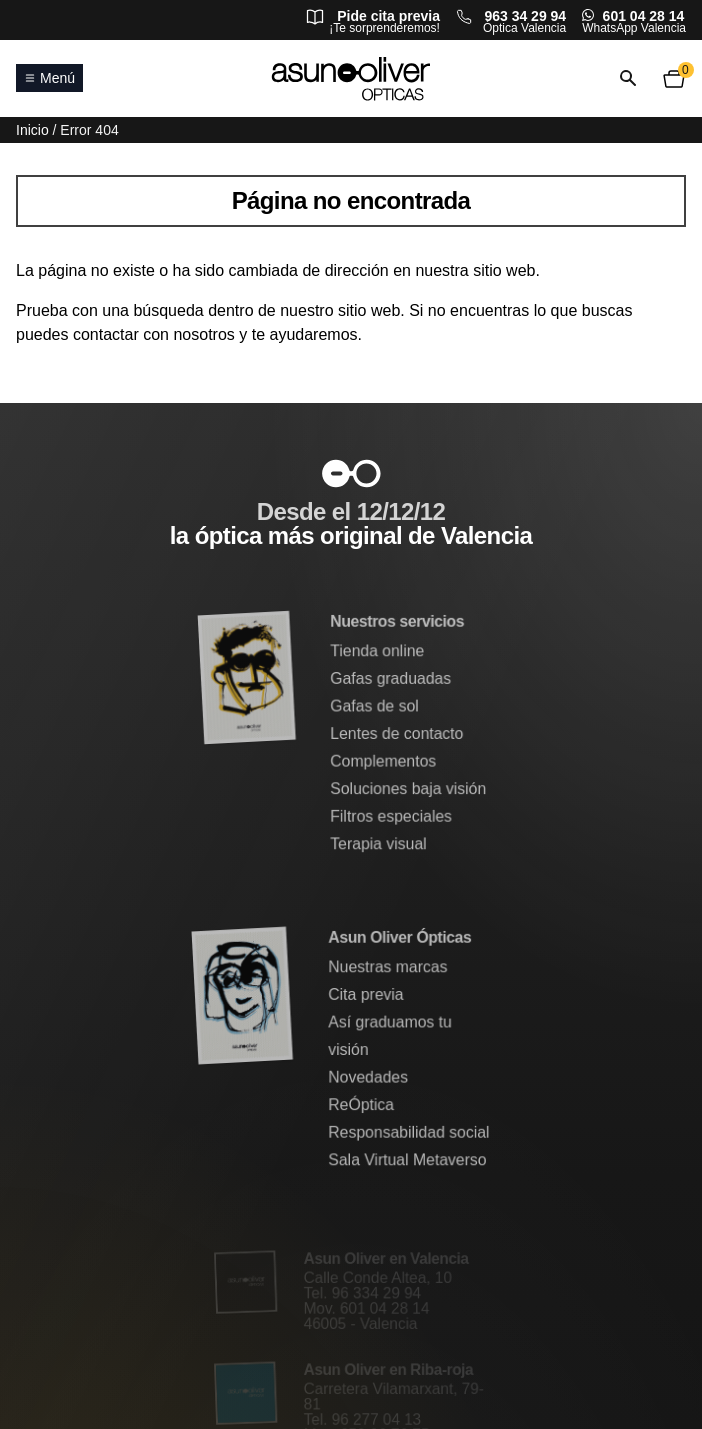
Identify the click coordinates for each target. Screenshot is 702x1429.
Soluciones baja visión (408, 788)
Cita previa (366, 995)
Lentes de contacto (397, 734)
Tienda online (377, 652)
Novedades (368, 1077)
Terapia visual (378, 843)
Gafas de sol (375, 706)
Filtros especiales (391, 816)
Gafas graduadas (391, 679)
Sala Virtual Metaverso (407, 1159)
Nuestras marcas (388, 968)
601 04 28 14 (644, 16)
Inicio (32, 130)
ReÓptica (361, 1104)
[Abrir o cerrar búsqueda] (628, 78)
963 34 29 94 (525, 16)
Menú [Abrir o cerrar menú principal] (49, 78)
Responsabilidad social (409, 1132)
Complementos (383, 761)
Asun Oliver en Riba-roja (388, 1370)
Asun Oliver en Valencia (386, 1260)
